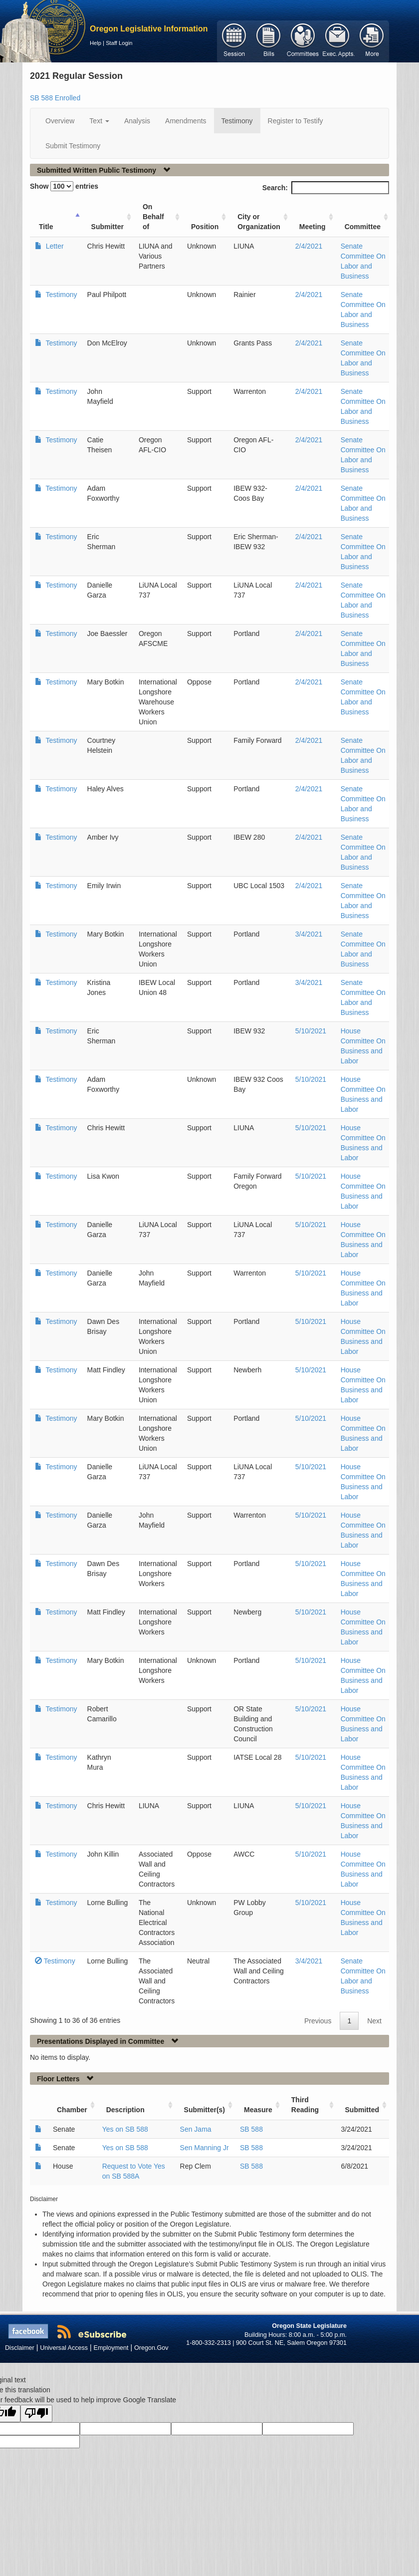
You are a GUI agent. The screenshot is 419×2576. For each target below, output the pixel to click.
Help (95, 43)
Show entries (64, 186)
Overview (59, 121)
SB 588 (251, 2129)
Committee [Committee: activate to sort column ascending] (363, 227)
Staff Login (119, 43)
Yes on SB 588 (125, 2129)
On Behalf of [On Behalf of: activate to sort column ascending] (153, 217)
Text (99, 121)
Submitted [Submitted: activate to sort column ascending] (362, 2110)
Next (374, 2021)
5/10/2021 (310, 1031)
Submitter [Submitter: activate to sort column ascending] (107, 227)
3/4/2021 (309, 934)
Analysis (137, 121)
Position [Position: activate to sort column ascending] (204, 227)
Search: (325, 187)
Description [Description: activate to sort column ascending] (125, 2110)
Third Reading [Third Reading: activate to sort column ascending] (305, 2105)
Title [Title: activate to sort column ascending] (46, 227)
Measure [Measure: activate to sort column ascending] (258, 2110)
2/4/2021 (309, 246)
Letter (54, 246)
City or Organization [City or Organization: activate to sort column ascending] (258, 222)
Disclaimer (19, 2347)
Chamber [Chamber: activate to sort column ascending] (72, 2110)
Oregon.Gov (151, 2347)
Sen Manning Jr (204, 2148)
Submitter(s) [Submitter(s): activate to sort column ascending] (204, 2110)
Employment (111, 2347)
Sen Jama (195, 2129)
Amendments (185, 121)
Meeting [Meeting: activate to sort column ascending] (312, 227)
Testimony (237, 121)
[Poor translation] (36, 2413)
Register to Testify (295, 121)
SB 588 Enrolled (55, 98)
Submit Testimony (72, 146)
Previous (317, 2021)
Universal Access (64, 2347)
